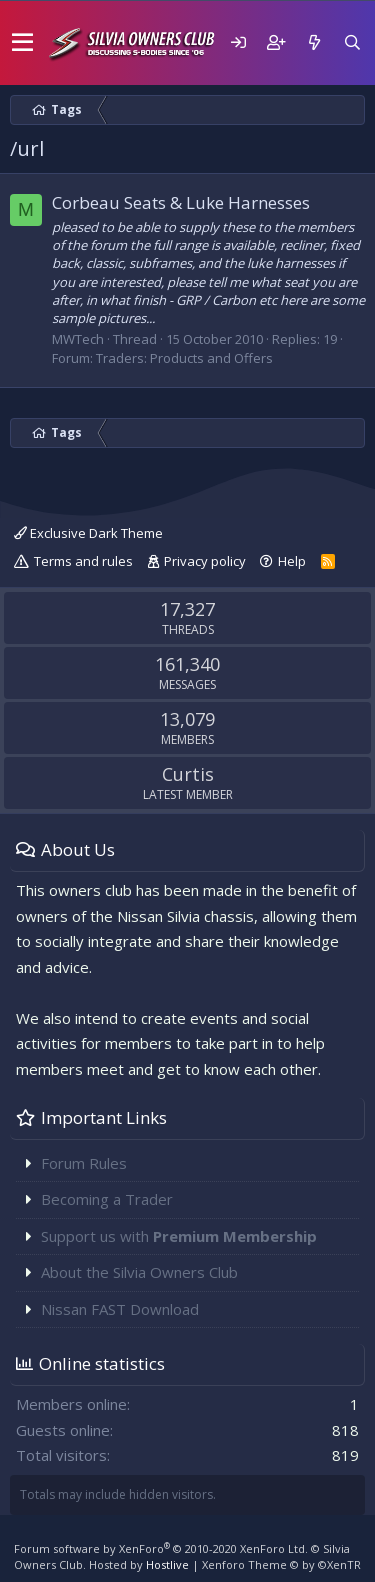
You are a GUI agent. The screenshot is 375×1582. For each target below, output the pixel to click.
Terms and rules (83, 561)
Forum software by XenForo (161, 1548)
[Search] (352, 42)
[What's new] (314, 42)
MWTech (78, 339)
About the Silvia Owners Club (139, 1272)
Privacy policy (205, 561)
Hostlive (167, 1564)
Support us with (179, 1236)
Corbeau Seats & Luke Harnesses (181, 202)
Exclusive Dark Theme (88, 533)
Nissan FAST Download (120, 1309)
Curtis (188, 774)
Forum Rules (84, 1163)
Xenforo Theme (281, 1564)
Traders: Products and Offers (184, 358)
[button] (22, 43)
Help (292, 561)
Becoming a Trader (107, 1199)
